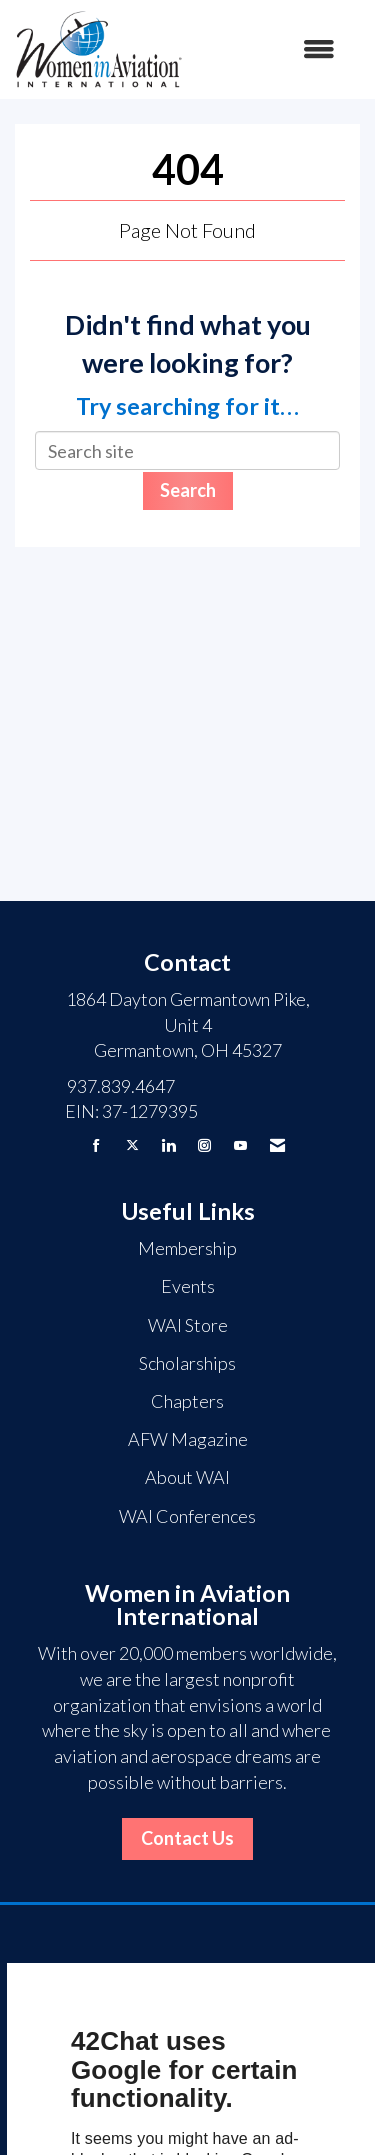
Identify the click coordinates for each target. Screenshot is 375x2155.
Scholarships (187, 1363)
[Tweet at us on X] (132, 1145)
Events (188, 1286)
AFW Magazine (188, 1439)
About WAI (187, 1477)
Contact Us (187, 1838)
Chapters (187, 1401)
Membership (187, 1248)
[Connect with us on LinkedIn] (168, 1145)
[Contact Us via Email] (277, 1145)
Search (188, 490)
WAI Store (188, 1325)
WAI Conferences (187, 1516)
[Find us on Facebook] (96, 1145)
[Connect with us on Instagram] (204, 1145)
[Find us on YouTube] (240, 1145)
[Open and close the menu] (269, 50)
